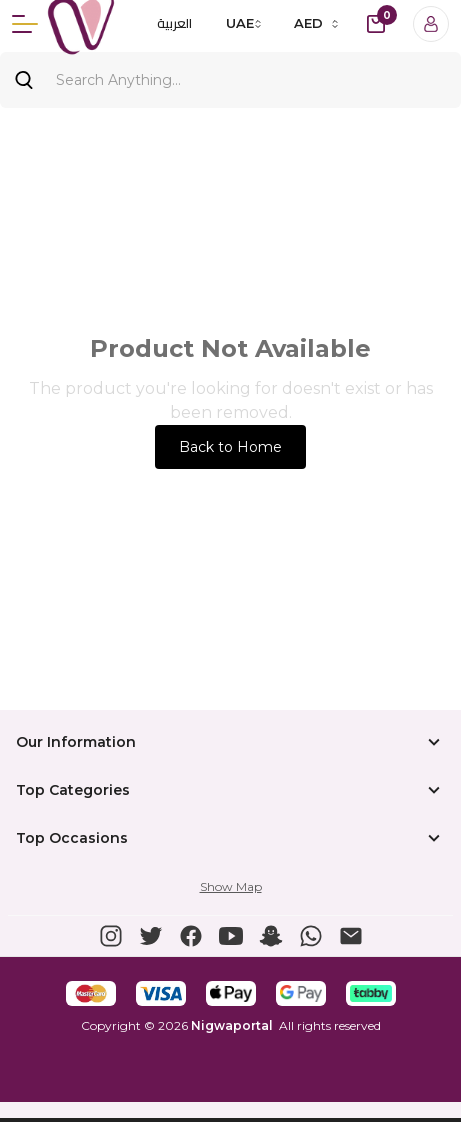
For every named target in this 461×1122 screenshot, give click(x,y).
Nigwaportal (232, 1025)
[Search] (230, 80)
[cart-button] (376, 24)
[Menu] (25, 24)
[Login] (431, 24)
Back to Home (230, 447)
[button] (111, 936)
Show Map (231, 886)
